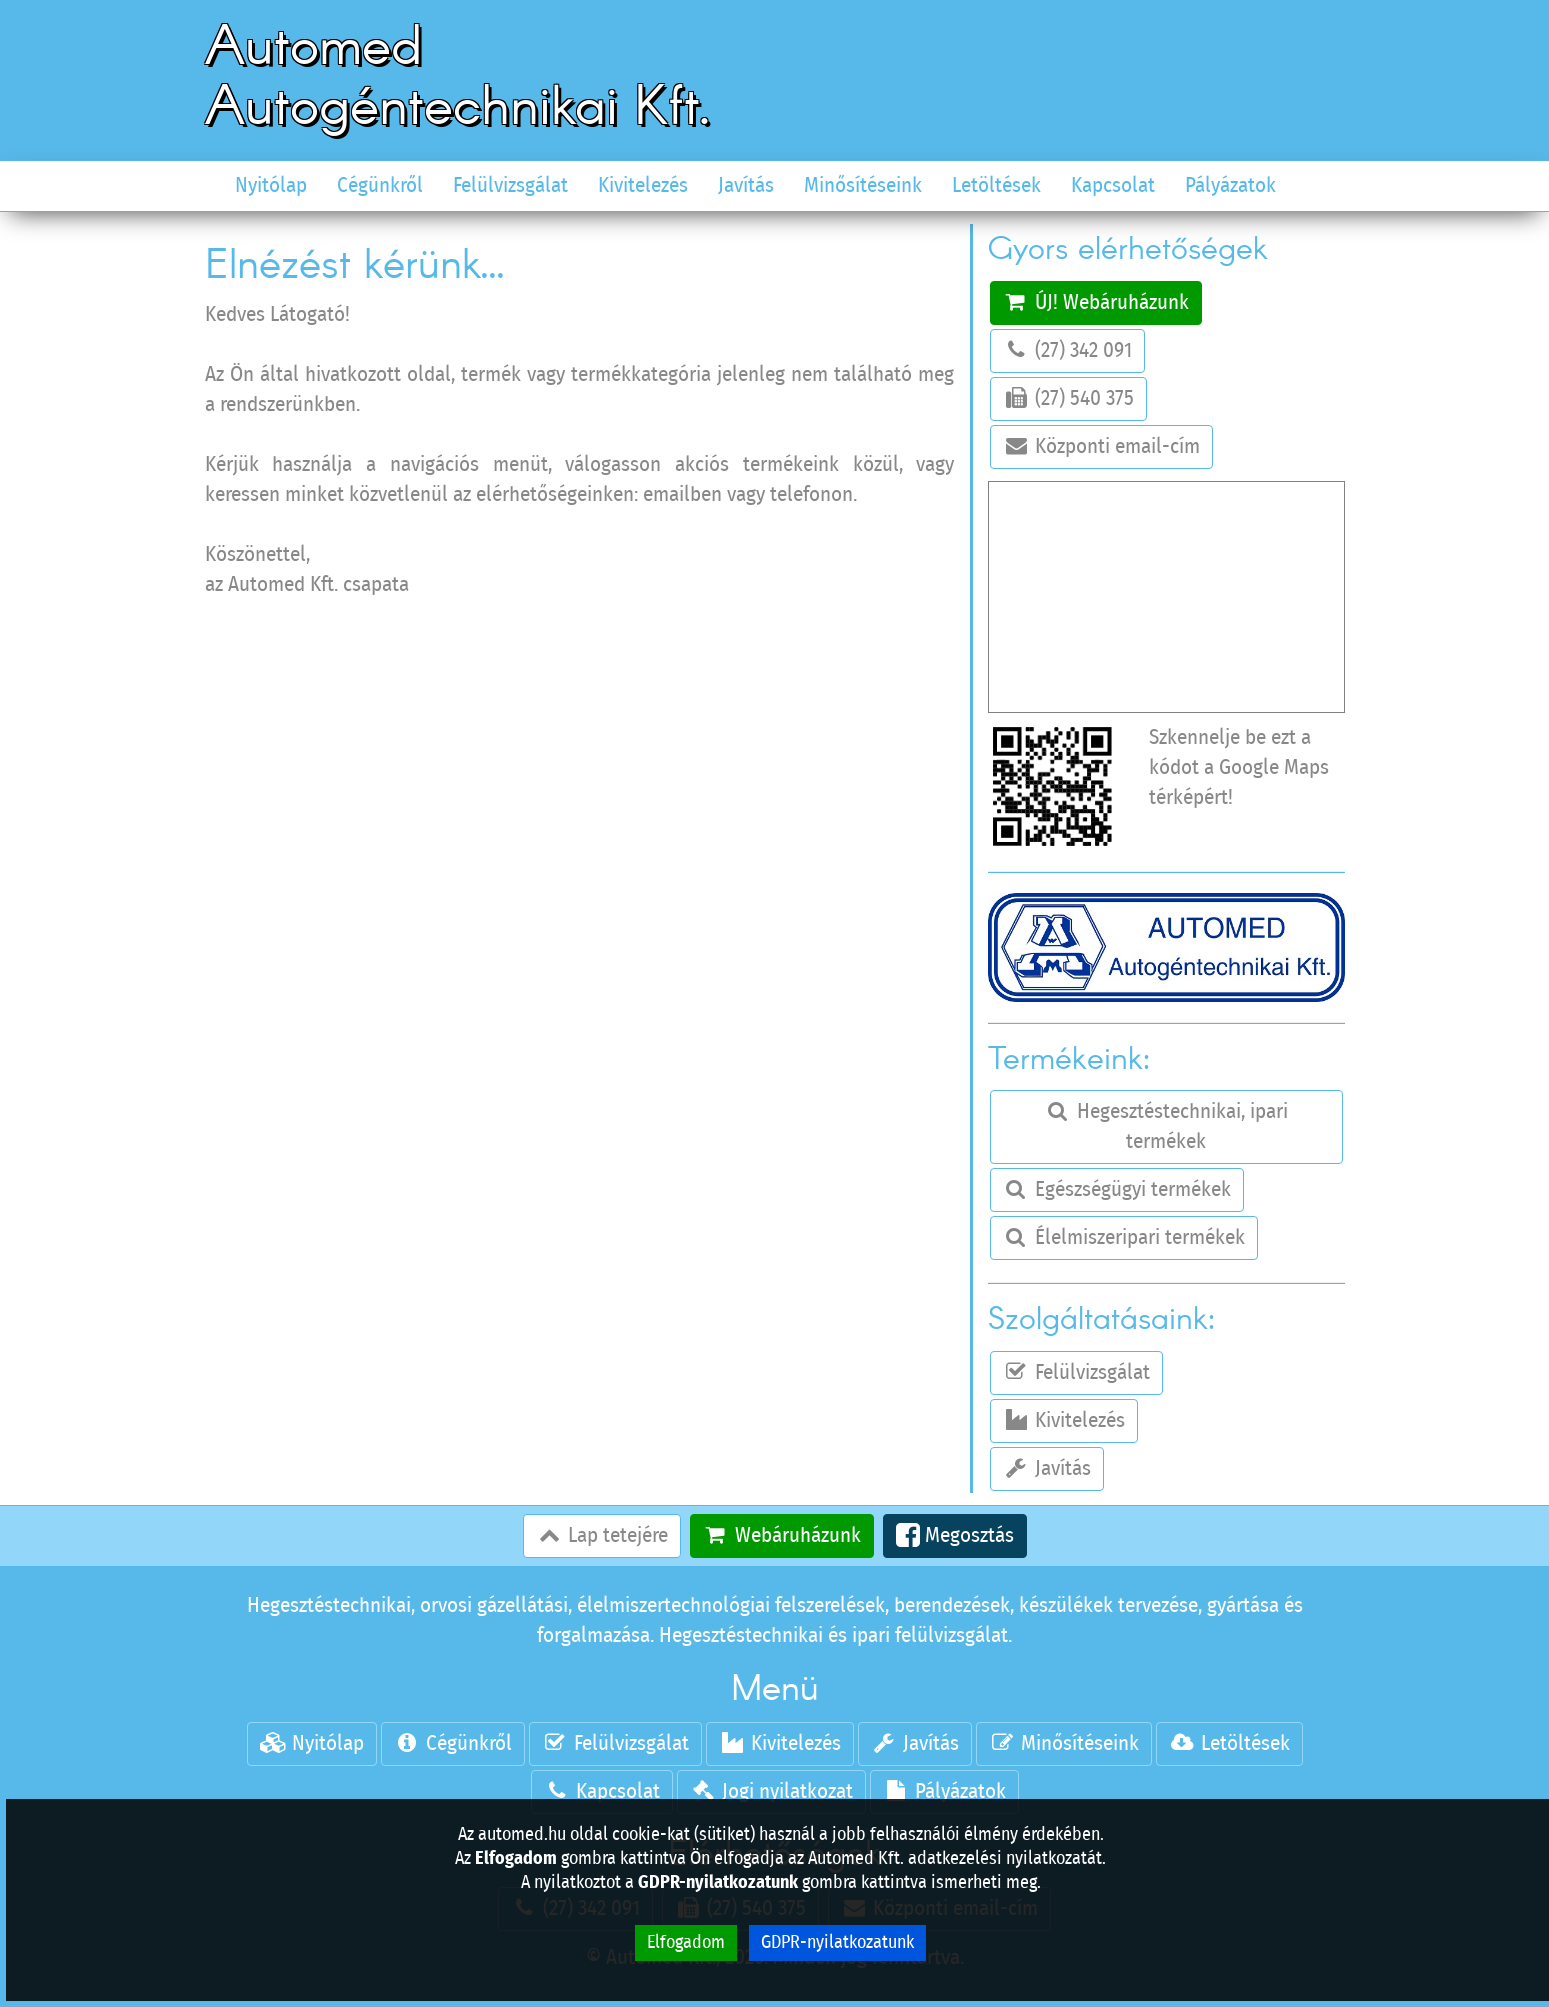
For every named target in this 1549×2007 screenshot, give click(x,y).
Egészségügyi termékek (1117, 1189)
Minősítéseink (863, 185)
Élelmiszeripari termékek (1124, 1237)
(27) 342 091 (1067, 350)
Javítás (746, 185)
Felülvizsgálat (510, 185)
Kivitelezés (643, 185)
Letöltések (996, 185)
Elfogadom (686, 1943)
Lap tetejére (602, 1535)
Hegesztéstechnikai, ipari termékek (1166, 1126)
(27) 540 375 (1068, 398)
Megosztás (955, 1535)
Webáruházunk (782, 1535)
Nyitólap (271, 185)
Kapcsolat (1113, 185)
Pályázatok (1230, 185)
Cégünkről (380, 185)
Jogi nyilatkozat (771, 1791)
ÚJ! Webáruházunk (1096, 302)
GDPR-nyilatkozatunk (837, 1943)
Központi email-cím (1101, 446)
